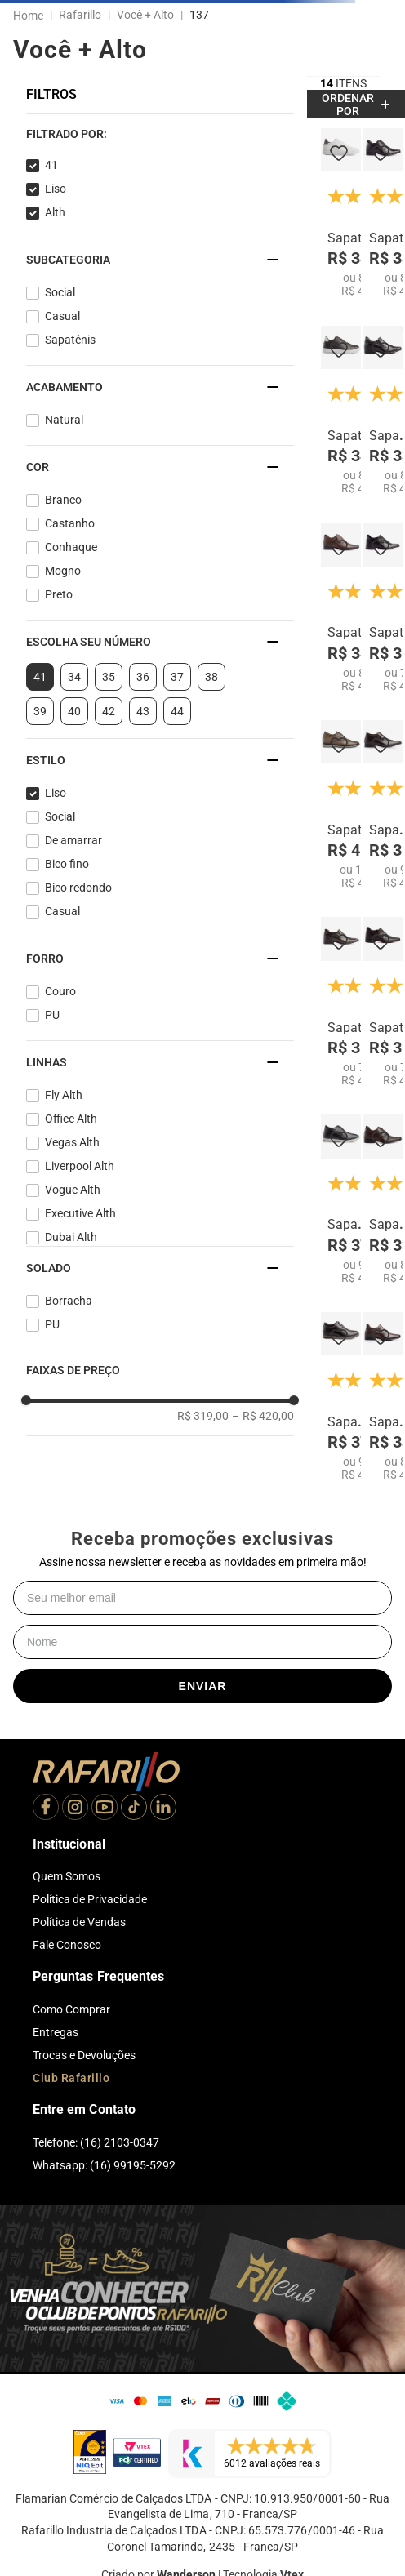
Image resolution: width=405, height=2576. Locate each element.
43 (142, 711)
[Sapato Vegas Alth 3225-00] (383, 411)
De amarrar (73, 840)
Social (60, 292)
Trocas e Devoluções (84, 2055)
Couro (60, 991)
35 (108, 676)
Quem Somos (66, 1876)
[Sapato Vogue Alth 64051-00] (341, 1199)
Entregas (55, 2032)
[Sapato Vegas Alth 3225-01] (383, 1397)
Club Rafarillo (71, 2077)
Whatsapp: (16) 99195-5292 (104, 2165)
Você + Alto (145, 14)
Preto (59, 594)
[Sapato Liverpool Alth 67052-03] (341, 805)
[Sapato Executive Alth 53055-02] (341, 607)
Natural (64, 419)
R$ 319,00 (203, 1415)
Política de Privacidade (90, 1899)
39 (40, 711)
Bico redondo (78, 887)
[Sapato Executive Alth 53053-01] (383, 1002)
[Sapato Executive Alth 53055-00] (383, 213)
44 (177, 711)
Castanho (70, 523)
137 (199, 14)
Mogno (63, 570)
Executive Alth (80, 1213)
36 (142, 676)
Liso (55, 188)
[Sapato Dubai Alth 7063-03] (383, 805)
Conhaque (71, 547)
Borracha (68, 1300)
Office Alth (71, 1118)
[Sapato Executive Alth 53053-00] (383, 607)
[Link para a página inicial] (31, 15)
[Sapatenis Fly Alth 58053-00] (341, 213)
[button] (160, 133)
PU (52, 1014)
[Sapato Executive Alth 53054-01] (341, 1002)
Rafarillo (80, 14)
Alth (55, 212)
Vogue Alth (72, 1189)
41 (51, 164)
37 (177, 676)
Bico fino (67, 863)
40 (74, 711)
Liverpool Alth (79, 1165)
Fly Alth (63, 1094)
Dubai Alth (71, 1237)
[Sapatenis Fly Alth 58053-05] (341, 411)
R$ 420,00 (263, 1415)
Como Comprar (71, 2009)
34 (74, 676)
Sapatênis (70, 339)
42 (108, 711)
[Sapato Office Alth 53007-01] (383, 1199)
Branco (63, 499)
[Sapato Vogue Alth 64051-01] (341, 1397)
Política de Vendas (79, 1922)
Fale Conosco (67, 1944)
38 (211, 676)
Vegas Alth (72, 1142)
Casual (62, 316)
